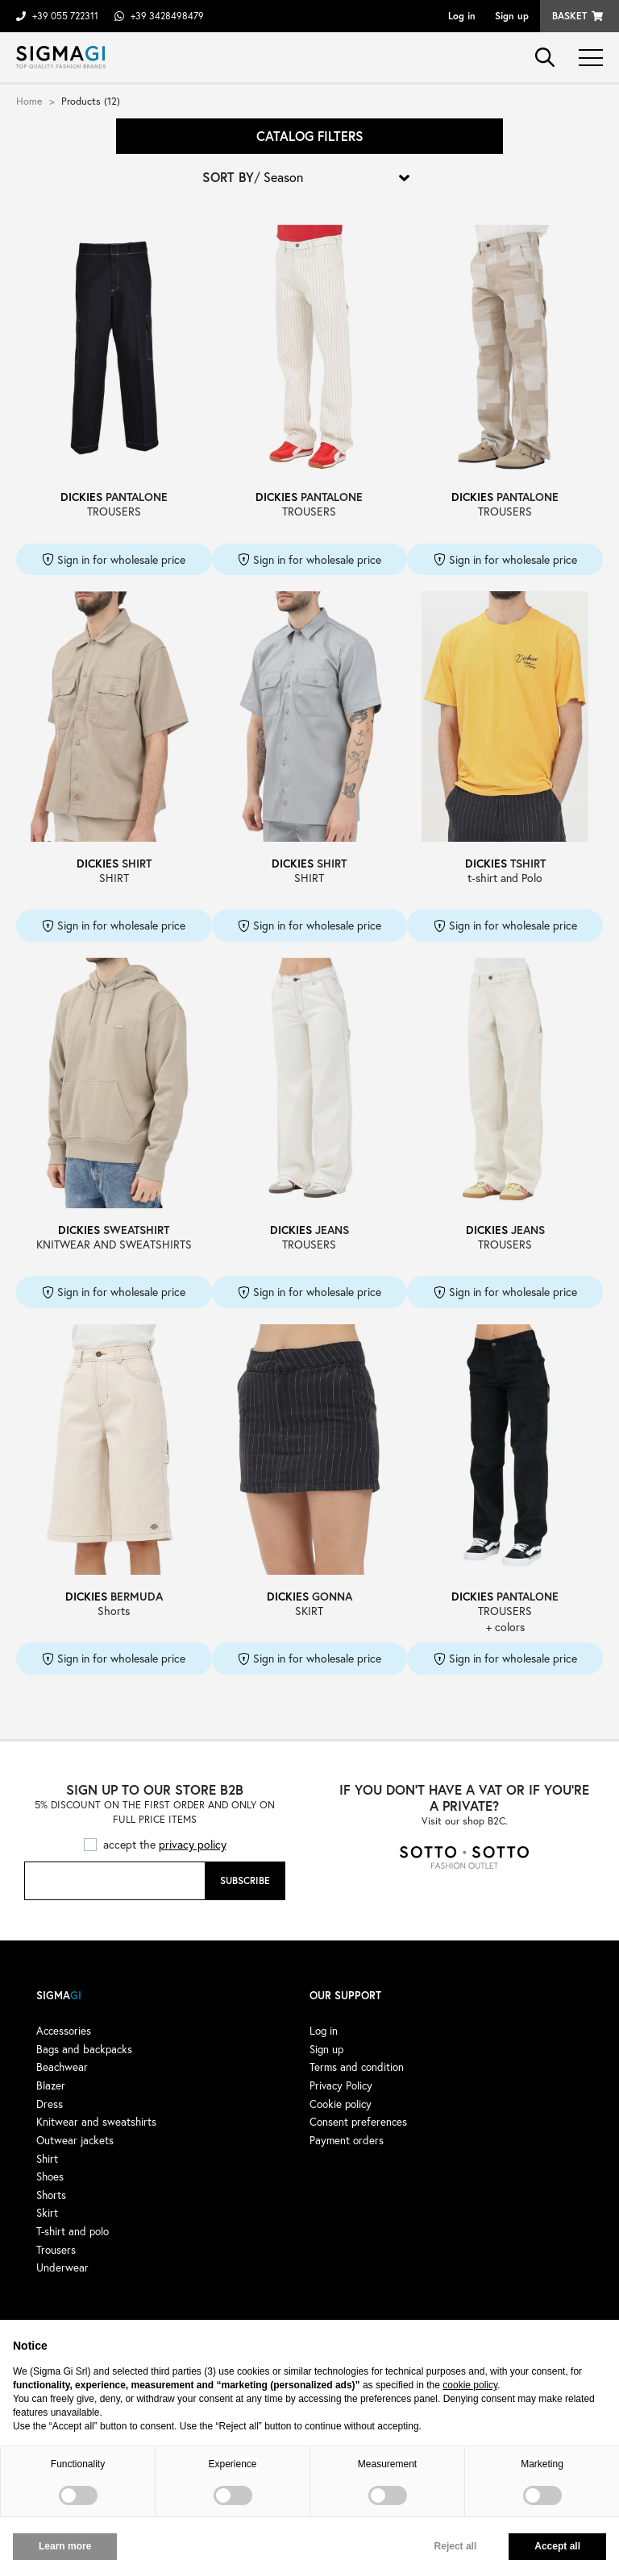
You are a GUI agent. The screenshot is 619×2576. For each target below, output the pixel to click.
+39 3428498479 (167, 16)
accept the (164, 1844)
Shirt (47, 2158)
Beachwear (62, 2067)
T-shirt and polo (72, 2231)
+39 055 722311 (65, 16)
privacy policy (192, 1844)
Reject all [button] (455, 2546)
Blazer (50, 2085)
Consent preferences (358, 2121)
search (545, 57)
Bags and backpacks (84, 2049)
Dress (49, 2104)
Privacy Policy (341, 2085)
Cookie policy (341, 2104)
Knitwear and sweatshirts (96, 2121)
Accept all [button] (557, 2546)
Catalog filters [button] (310, 135)
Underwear (62, 2267)
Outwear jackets (75, 2140)
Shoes (50, 2176)
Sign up (512, 16)
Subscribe (245, 1880)
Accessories (63, 2030)
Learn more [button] (65, 2546)
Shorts (51, 2195)
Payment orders (347, 2140)
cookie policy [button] (469, 2385)
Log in (462, 16)
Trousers (56, 2250)
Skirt (47, 2212)
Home (29, 100)
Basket (569, 16)
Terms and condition (357, 2067)
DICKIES (81, 496)
